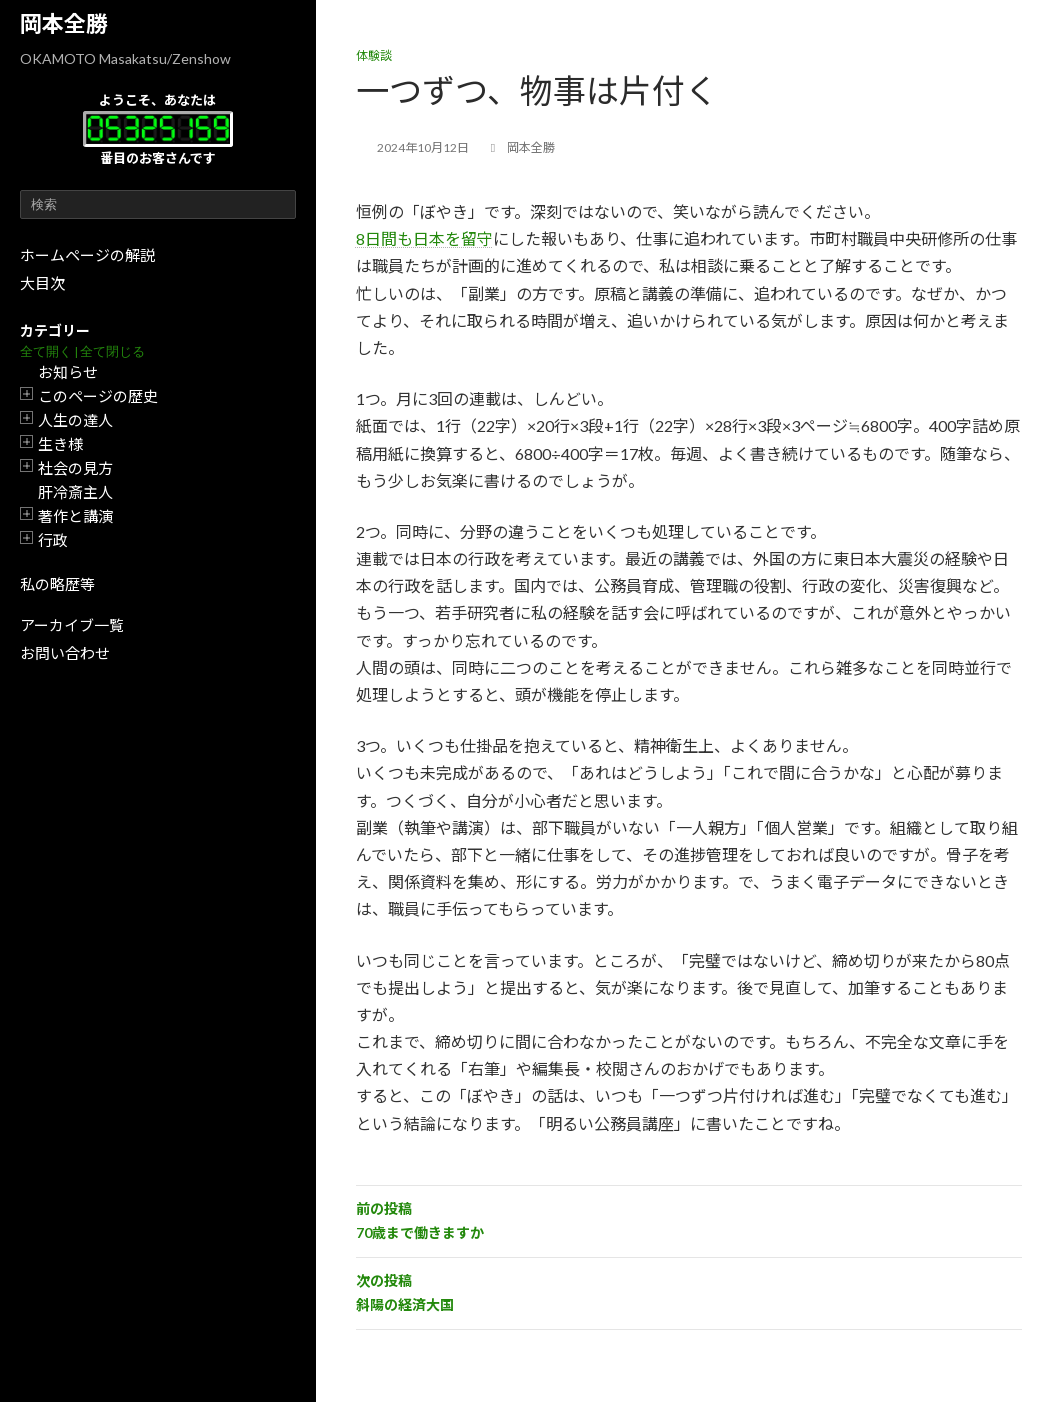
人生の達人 (75, 420)
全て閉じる (112, 351)
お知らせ (68, 372)
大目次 (42, 283)
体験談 (374, 55)
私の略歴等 (57, 584)
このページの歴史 (98, 396)
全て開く (46, 351)
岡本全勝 (64, 23)
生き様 (60, 444)
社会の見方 (75, 468)
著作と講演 (75, 516)
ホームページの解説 (87, 255)
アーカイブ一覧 (72, 625)
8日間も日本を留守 (424, 238)
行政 (53, 540)
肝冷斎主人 (75, 492)
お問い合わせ (65, 653)
